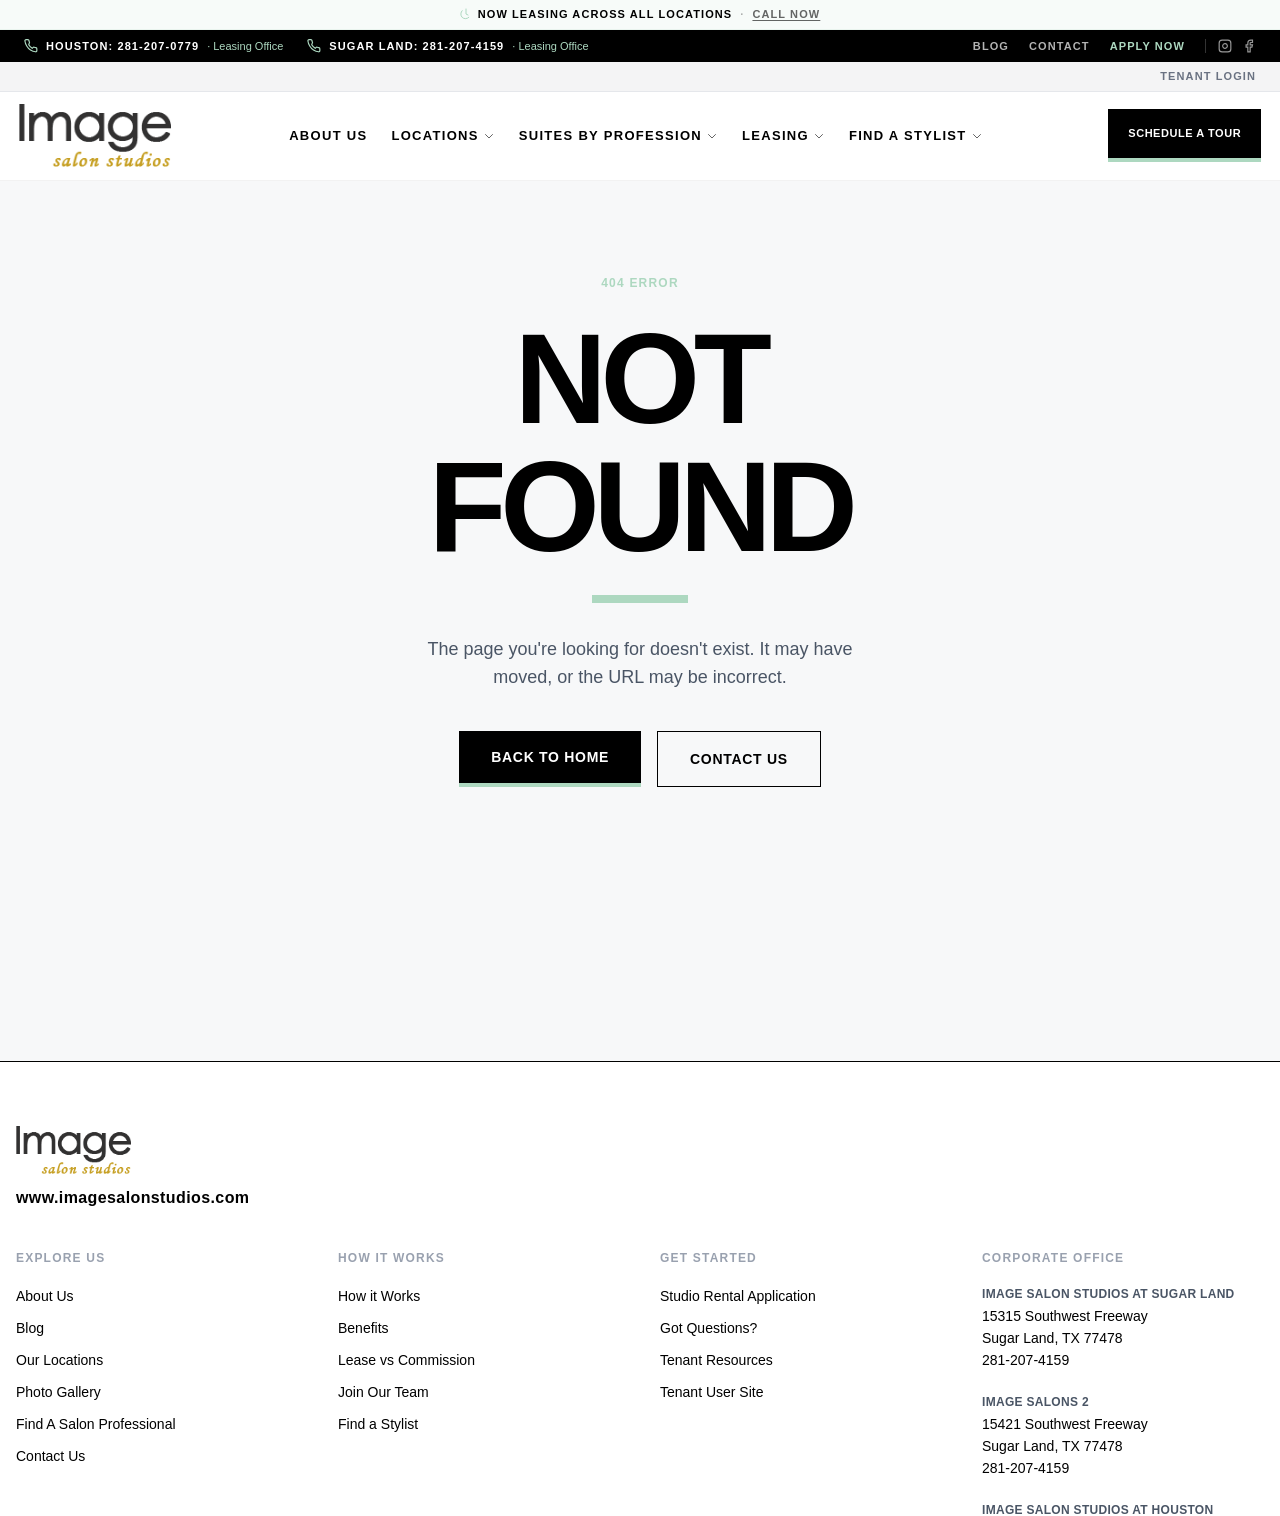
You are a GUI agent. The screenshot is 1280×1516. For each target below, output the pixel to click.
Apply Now (1147, 46)
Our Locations (59, 1360)
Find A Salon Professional (96, 1424)
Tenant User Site (712, 1392)
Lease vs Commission (406, 1360)
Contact (1059, 46)
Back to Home (550, 757)
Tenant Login (1208, 76)
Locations (442, 135)
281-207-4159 (1025, 1360)
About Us (328, 135)
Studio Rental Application (738, 1296)
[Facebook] (1249, 46)
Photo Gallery (58, 1392)
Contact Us (739, 759)
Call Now (786, 14)
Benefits (363, 1328)
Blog (991, 46)
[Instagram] (1225, 46)
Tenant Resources (716, 1360)
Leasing (783, 135)
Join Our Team (383, 1392)
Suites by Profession (618, 135)
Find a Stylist (916, 135)
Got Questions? (708, 1328)
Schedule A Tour (1179, 133)
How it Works (379, 1296)
